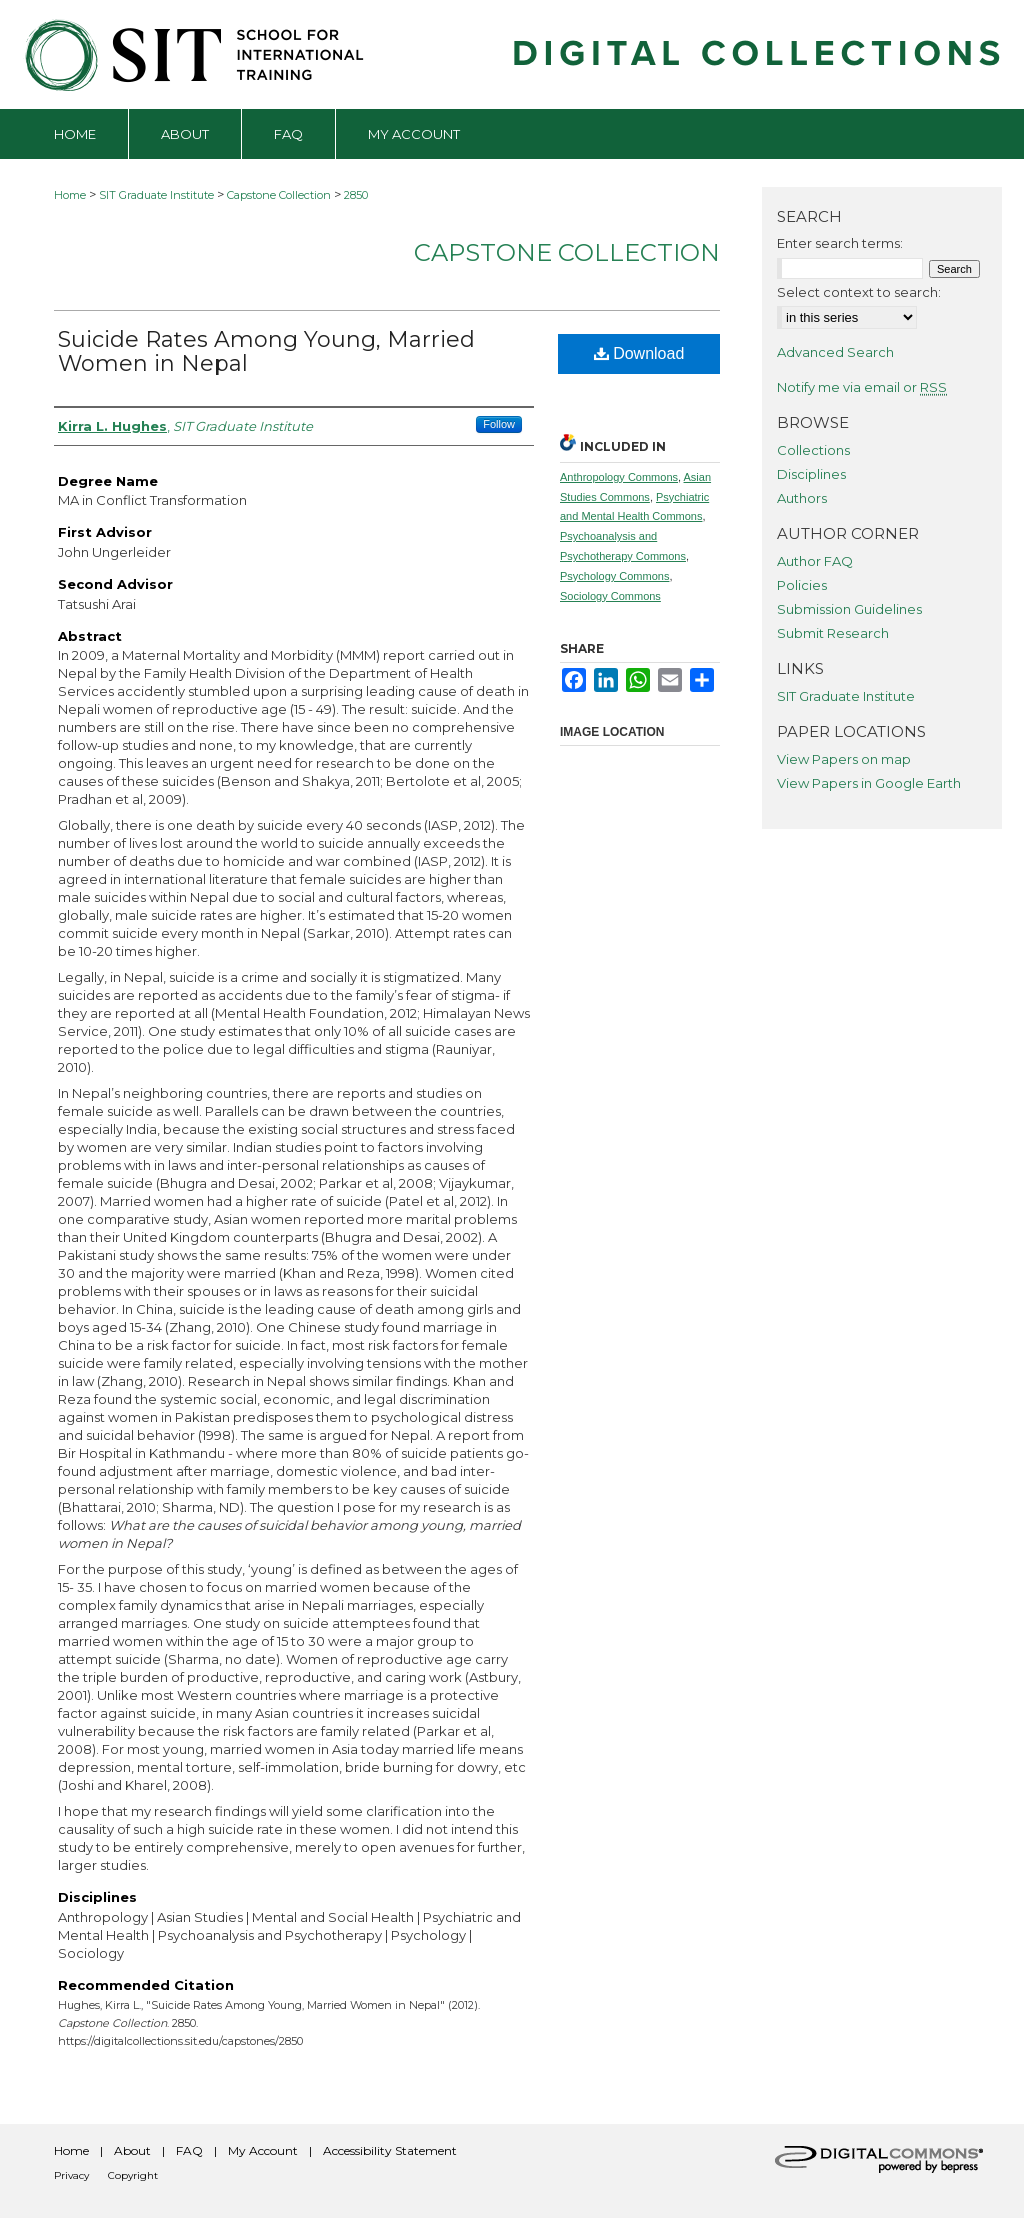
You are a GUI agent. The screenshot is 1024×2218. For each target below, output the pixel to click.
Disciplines (811, 474)
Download (639, 353)
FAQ (189, 2150)
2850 (356, 195)
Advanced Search (835, 352)
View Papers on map (844, 759)
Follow (499, 424)
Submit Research (833, 633)
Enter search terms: (840, 243)
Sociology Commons (610, 596)
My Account (263, 2150)
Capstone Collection (279, 195)
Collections (813, 450)
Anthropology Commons (619, 477)
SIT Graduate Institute (156, 195)
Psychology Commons (614, 576)
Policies (802, 585)
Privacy (71, 2175)
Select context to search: (859, 292)
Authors (802, 498)
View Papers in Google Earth (869, 783)
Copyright (133, 2175)
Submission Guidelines (849, 609)
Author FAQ (815, 561)
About (132, 2150)
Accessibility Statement (390, 2150)
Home (70, 195)
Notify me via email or (862, 387)
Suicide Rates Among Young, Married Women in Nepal (266, 351)
